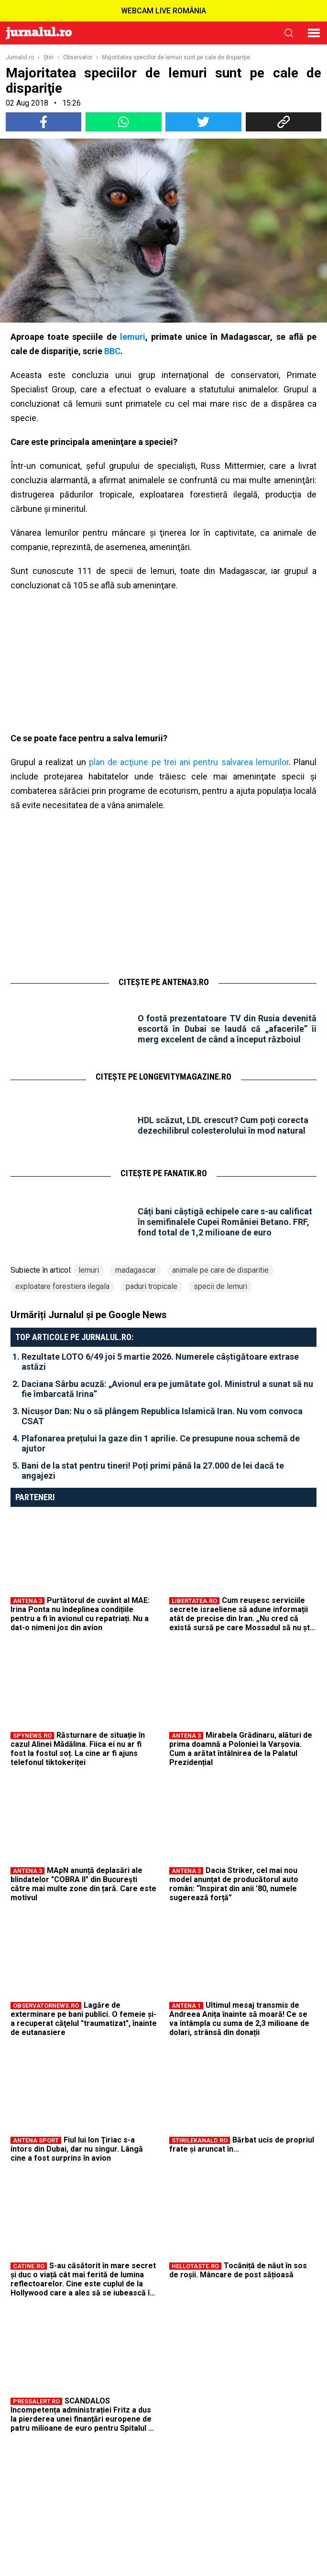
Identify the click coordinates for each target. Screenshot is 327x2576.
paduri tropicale (151, 1286)
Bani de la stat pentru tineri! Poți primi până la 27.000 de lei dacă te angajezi (153, 1471)
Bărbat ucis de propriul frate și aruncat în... (241, 2144)
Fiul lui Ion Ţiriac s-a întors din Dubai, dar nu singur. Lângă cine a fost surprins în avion (77, 2149)
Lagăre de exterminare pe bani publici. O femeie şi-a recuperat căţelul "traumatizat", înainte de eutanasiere (84, 2019)
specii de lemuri (220, 1286)
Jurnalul (39, 33)
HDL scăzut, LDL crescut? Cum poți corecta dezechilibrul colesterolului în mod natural (223, 1125)
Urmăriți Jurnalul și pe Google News (89, 1314)
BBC (112, 351)
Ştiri (49, 57)
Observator (77, 57)
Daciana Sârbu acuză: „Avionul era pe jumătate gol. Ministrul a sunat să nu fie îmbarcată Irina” (167, 1389)
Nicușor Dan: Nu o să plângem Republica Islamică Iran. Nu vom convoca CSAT (162, 1416)
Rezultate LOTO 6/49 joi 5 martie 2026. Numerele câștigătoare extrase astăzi (160, 1362)
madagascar (135, 1270)
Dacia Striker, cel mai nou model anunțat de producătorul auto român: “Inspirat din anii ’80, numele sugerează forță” (233, 1884)
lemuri (132, 337)
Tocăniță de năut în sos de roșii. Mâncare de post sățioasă (238, 2270)
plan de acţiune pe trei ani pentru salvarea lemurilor (189, 762)
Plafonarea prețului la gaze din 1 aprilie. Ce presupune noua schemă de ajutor (161, 1443)
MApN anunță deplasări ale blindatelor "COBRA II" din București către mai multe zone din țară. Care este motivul (83, 1884)
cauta (289, 33)
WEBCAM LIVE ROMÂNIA (163, 10)
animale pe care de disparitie (220, 1270)
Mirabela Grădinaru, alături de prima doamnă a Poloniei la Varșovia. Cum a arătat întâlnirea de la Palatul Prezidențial (240, 1749)
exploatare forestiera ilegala (62, 1286)
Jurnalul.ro (20, 57)
